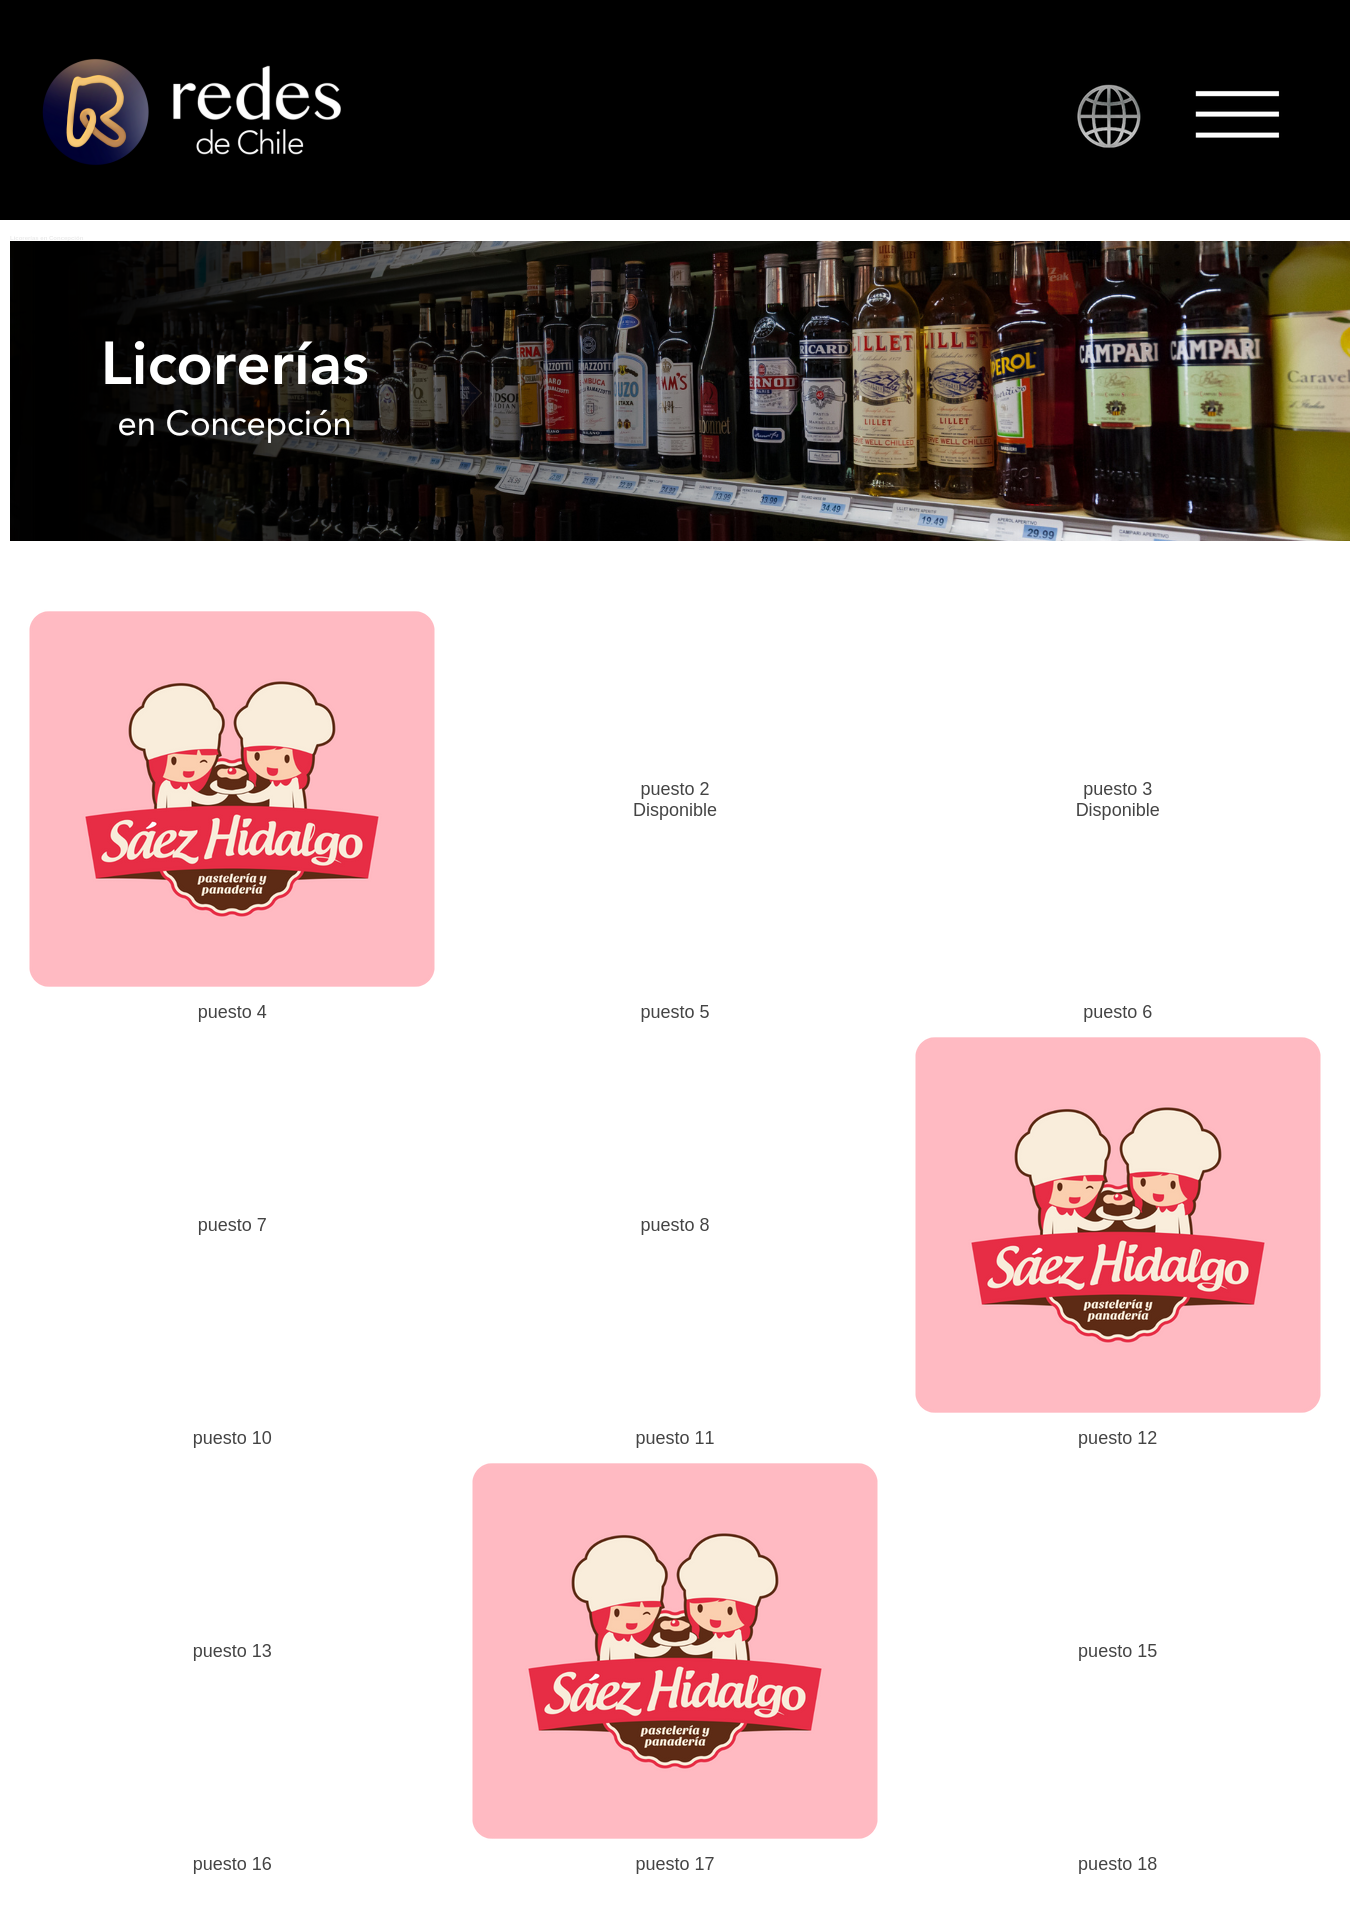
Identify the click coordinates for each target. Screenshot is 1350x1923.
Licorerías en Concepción (46, 238)
